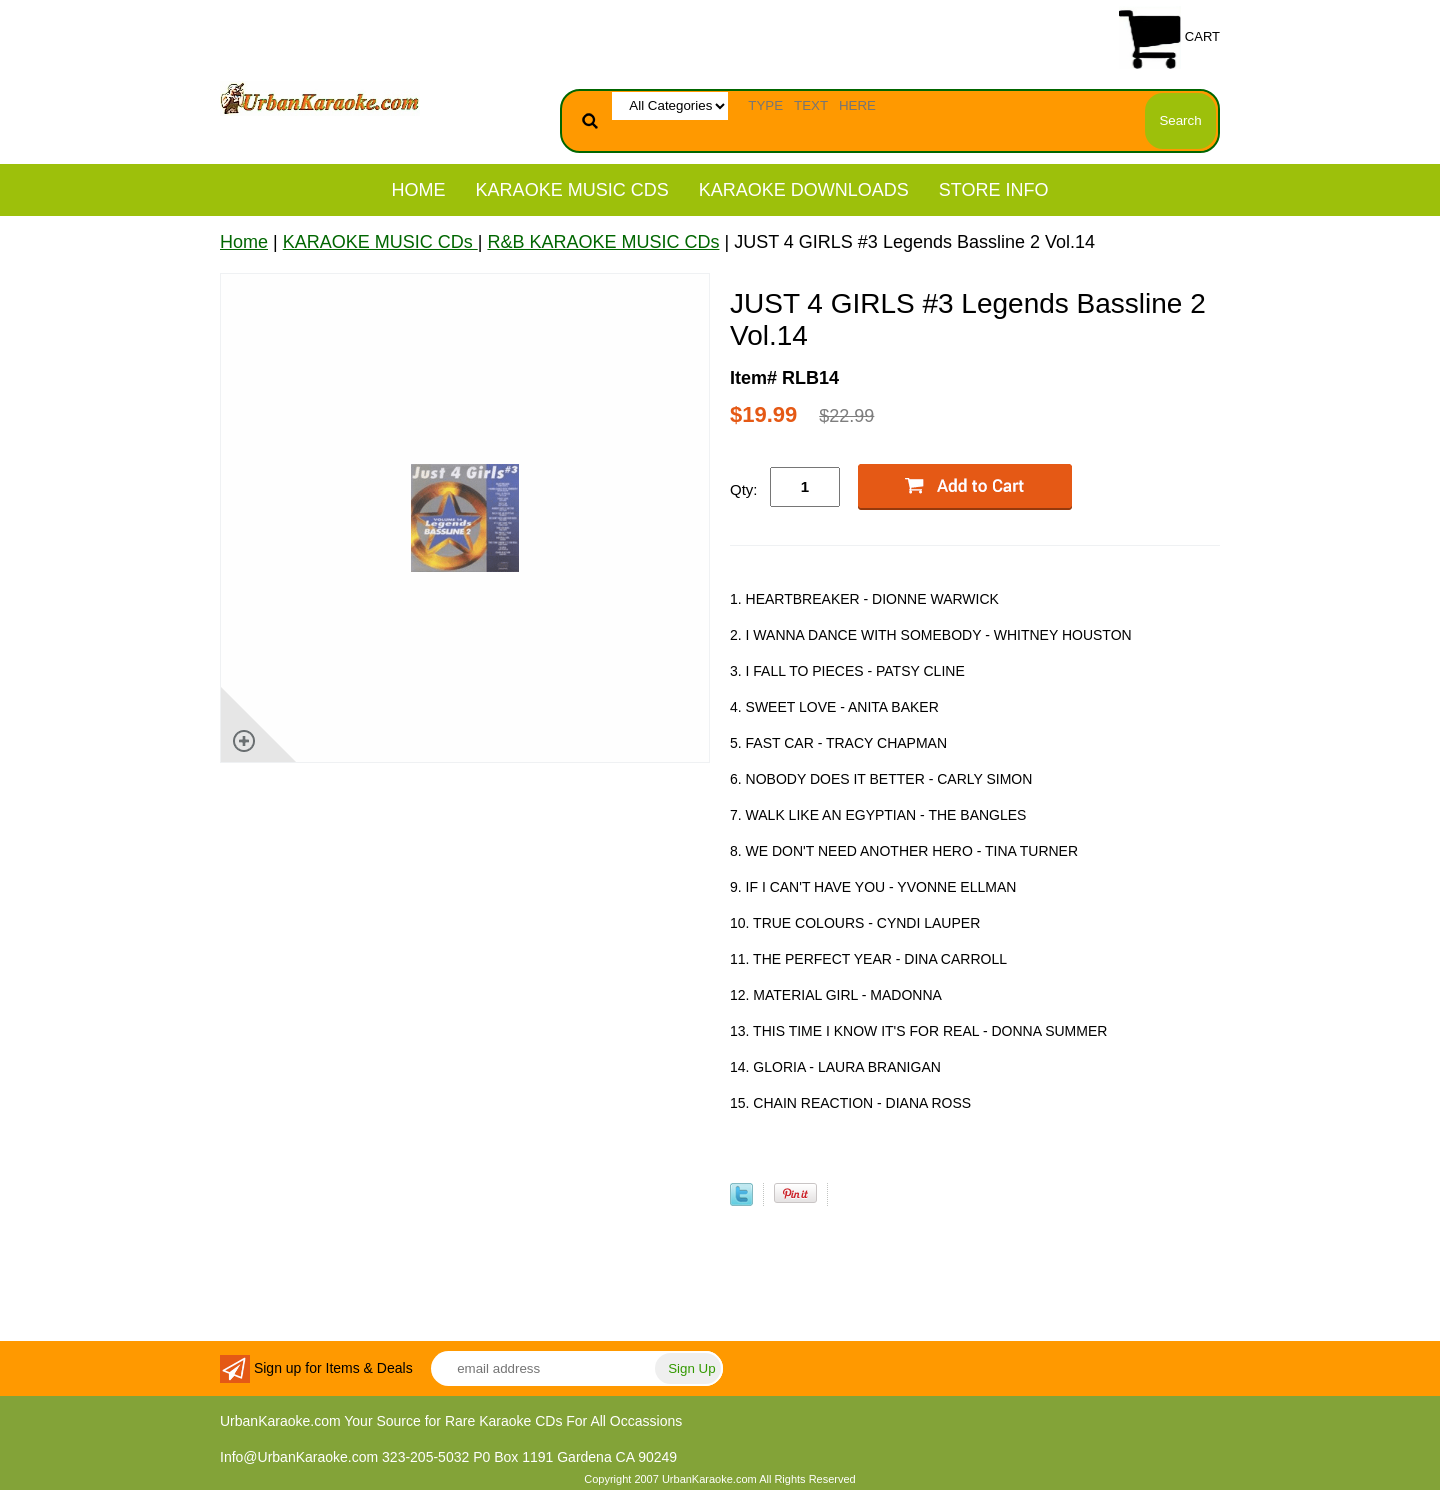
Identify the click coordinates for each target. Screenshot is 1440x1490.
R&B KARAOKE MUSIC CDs (603, 242)
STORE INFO (994, 190)
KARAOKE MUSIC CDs (572, 190)
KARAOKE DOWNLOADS (804, 190)
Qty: (744, 489)
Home (419, 190)
